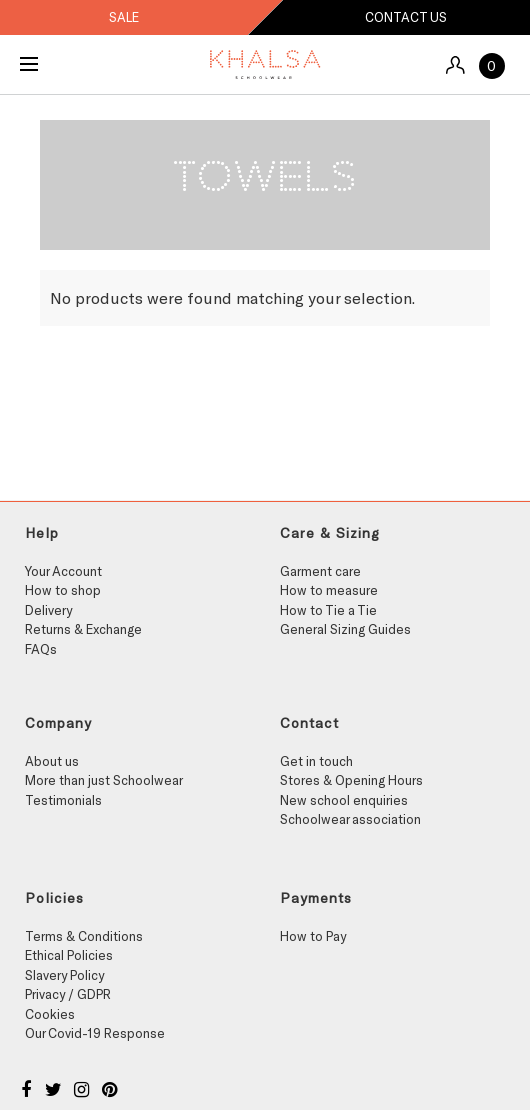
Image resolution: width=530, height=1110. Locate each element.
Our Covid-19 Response (95, 1033)
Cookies (50, 1014)
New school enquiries (344, 800)
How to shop (63, 590)
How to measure (329, 590)
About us (52, 761)
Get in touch (316, 761)
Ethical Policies (69, 955)
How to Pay (313, 936)
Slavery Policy (64, 975)
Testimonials (63, 800)
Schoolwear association (350, 819)
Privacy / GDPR (68, 994)
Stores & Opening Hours (351, 780)
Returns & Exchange (83, 629)
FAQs (41, 649)
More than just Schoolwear (104, 780)
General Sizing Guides (345, 629)
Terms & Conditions (84, 936)
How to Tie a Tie (328, 610)
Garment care (320, 571)
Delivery (48, 610)
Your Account (63, 571)
